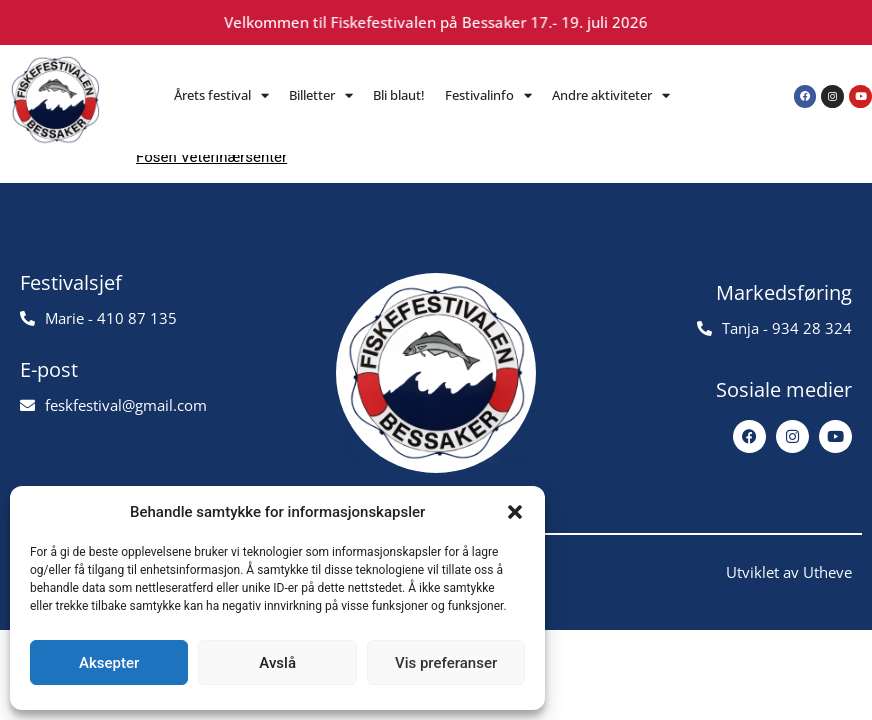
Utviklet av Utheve (789, 572)
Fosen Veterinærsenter (211, 157)
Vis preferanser (446, 663)
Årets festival (221, 95)
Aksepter (109, 663)
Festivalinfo (488, 95)
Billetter (321, 95)
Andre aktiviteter (611, 95)
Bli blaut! (399, 95)
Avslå (277, 663)
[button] (515, 512)
